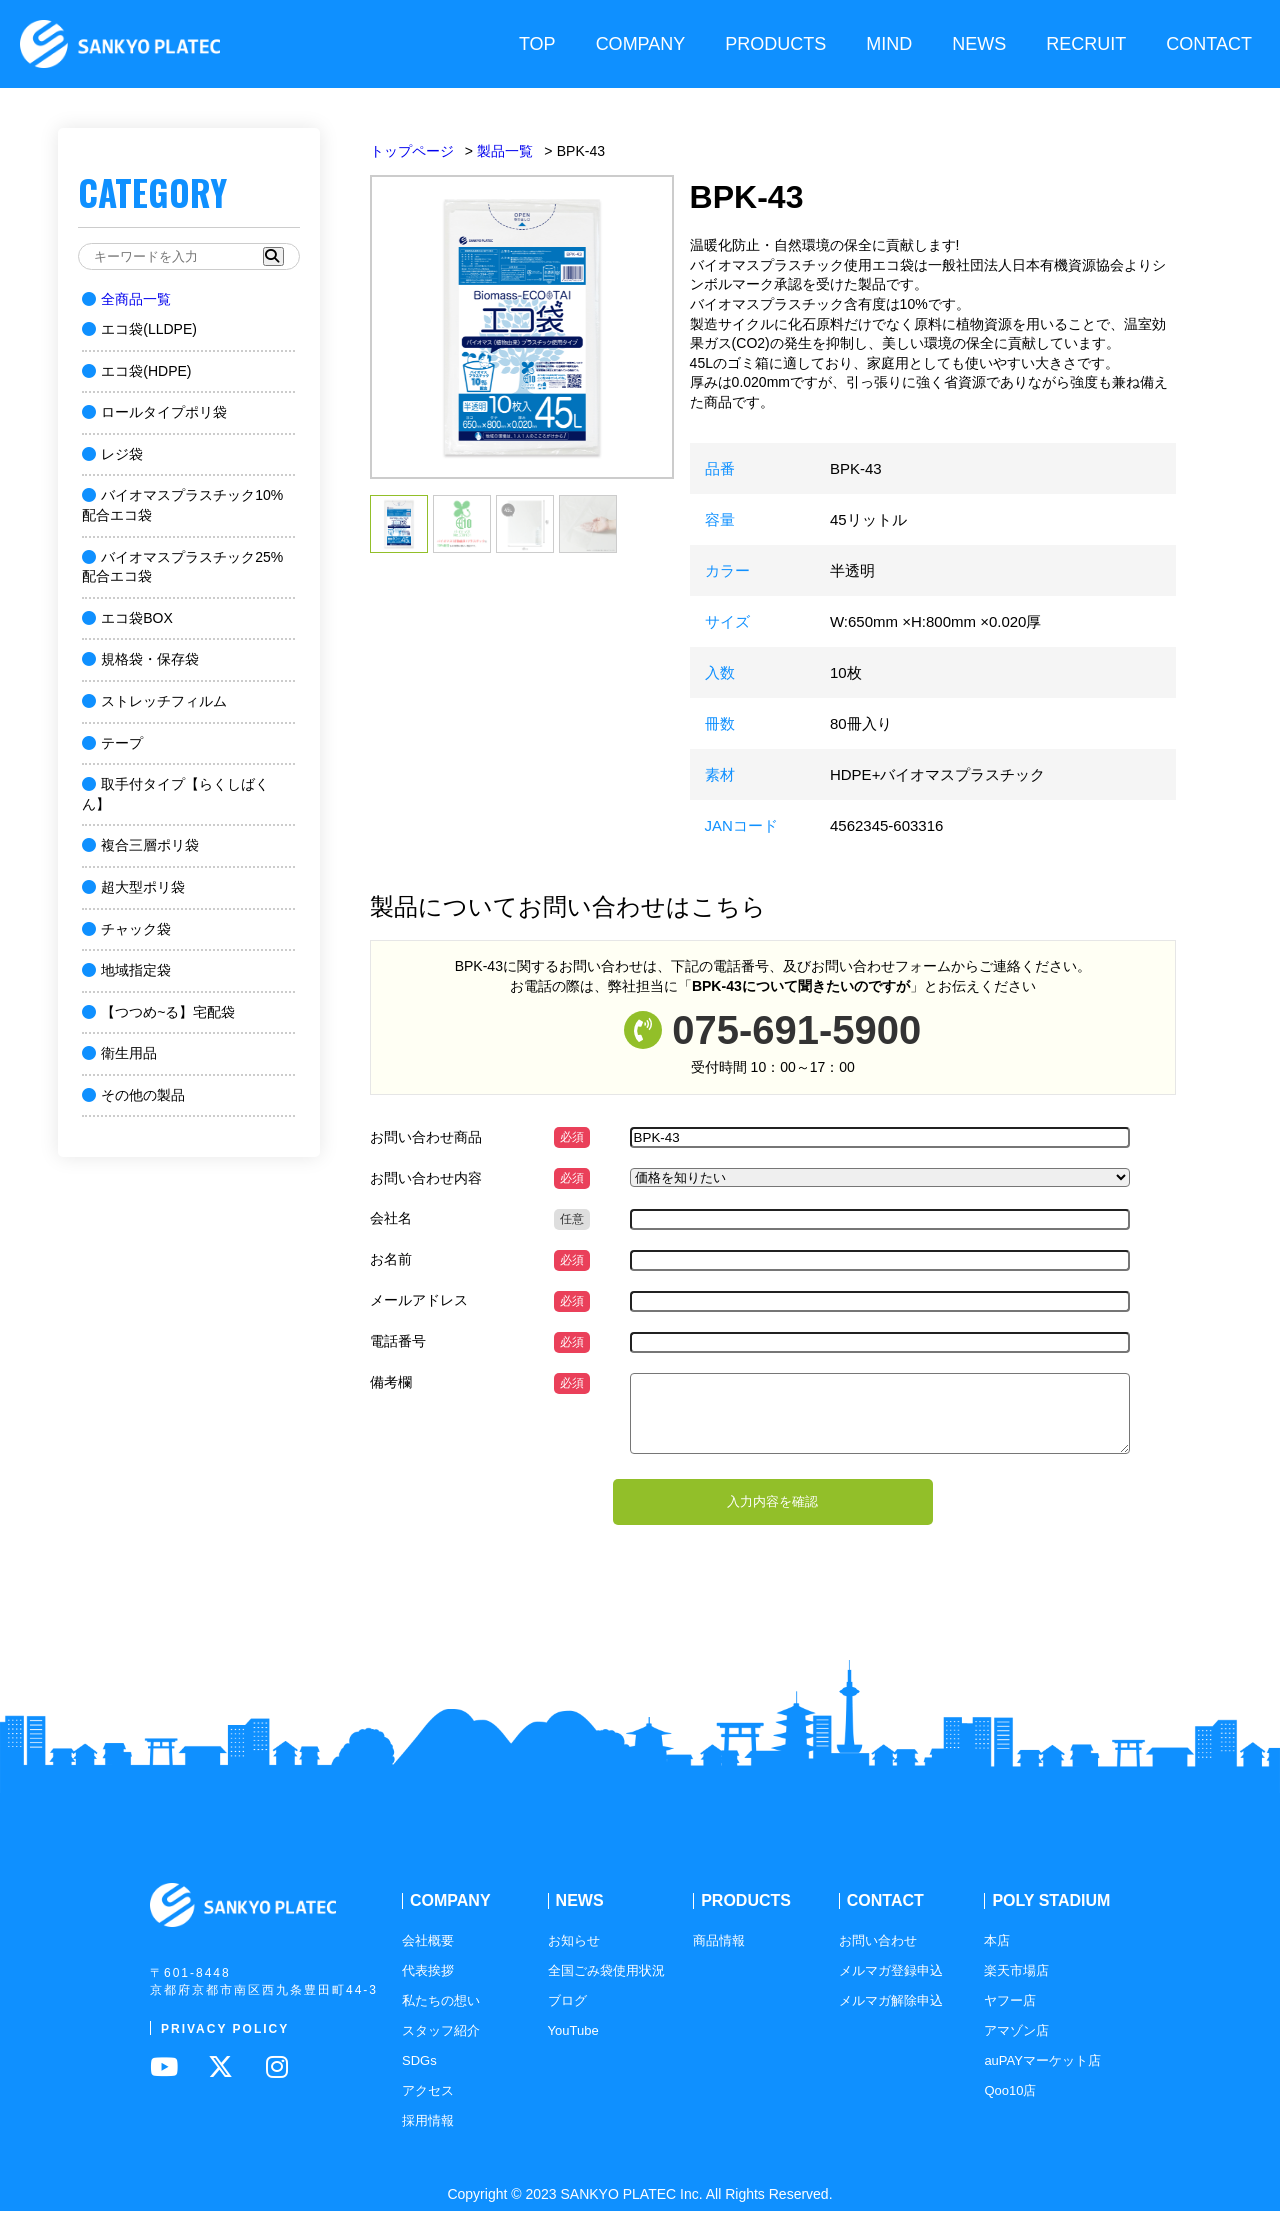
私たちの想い (441, 2015)
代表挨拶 (428, 1985)
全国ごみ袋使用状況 (606, 1985)
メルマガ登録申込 (891, 1985)
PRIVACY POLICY (225, 2043)
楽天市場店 (1016, 1985)
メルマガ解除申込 (891, 2015)
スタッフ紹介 (441, 2045)
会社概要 (428, 1955)
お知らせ (574, 1955)
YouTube (573, 2045)
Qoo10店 (1010, 2105)
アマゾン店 (1016, 2045)
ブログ (567, 2015)
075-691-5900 (796, 1030)
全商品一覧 (126, 299)
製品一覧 (505, 151)
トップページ (412, 151)
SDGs (419, 2075)
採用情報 (428, 2135)
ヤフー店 (1010, 2015)
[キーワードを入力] (178, 256)
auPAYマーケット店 (1042, 2075)
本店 (997, 1955)
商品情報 (719, 1955)
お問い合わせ (878, 1955)
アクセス (428, 2105)
